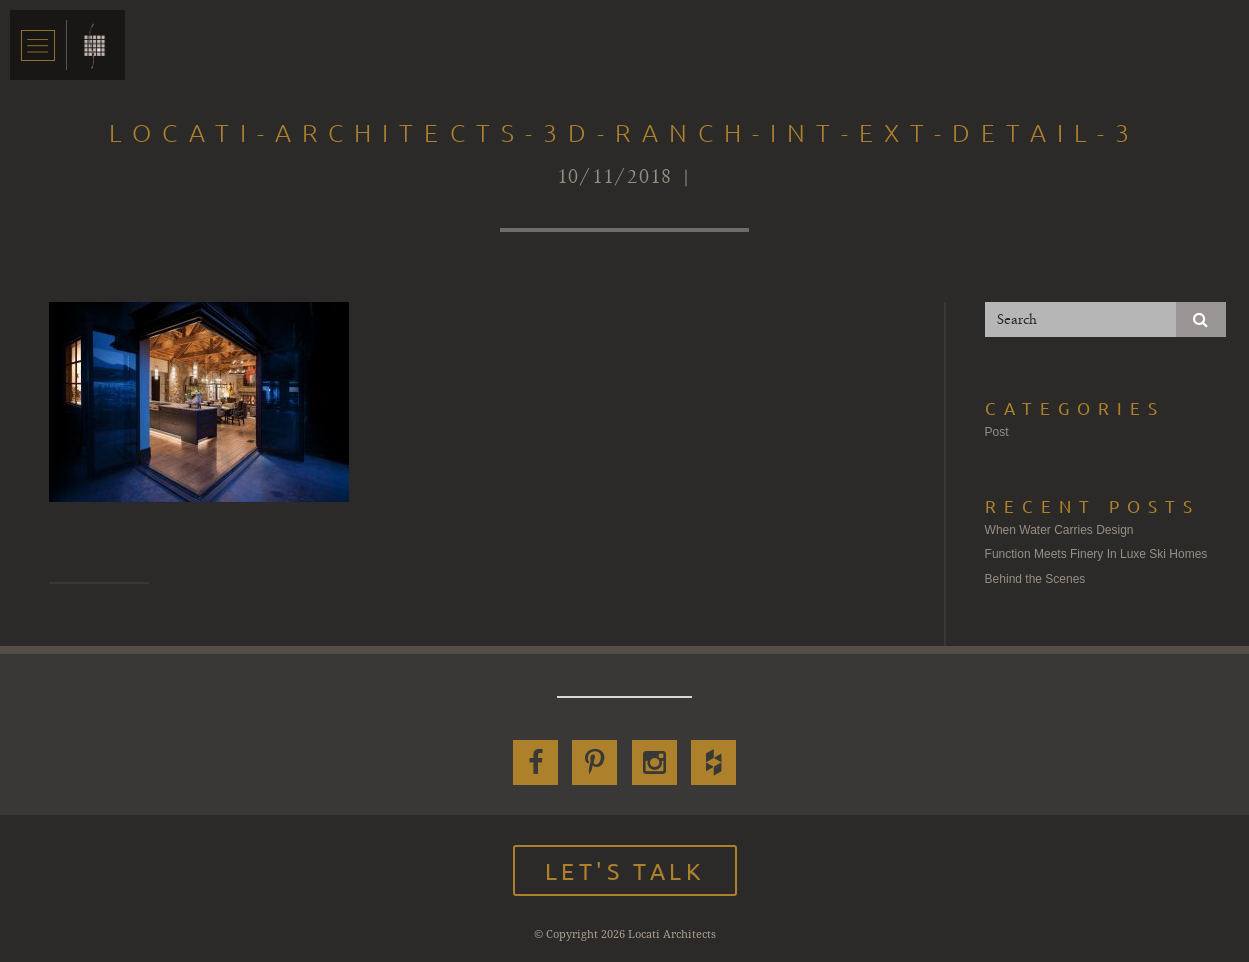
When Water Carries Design (1059, 530)
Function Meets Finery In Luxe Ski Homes (1096, 554)
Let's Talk (625, 870)
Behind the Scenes (1035, 579)
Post (997, 432)
